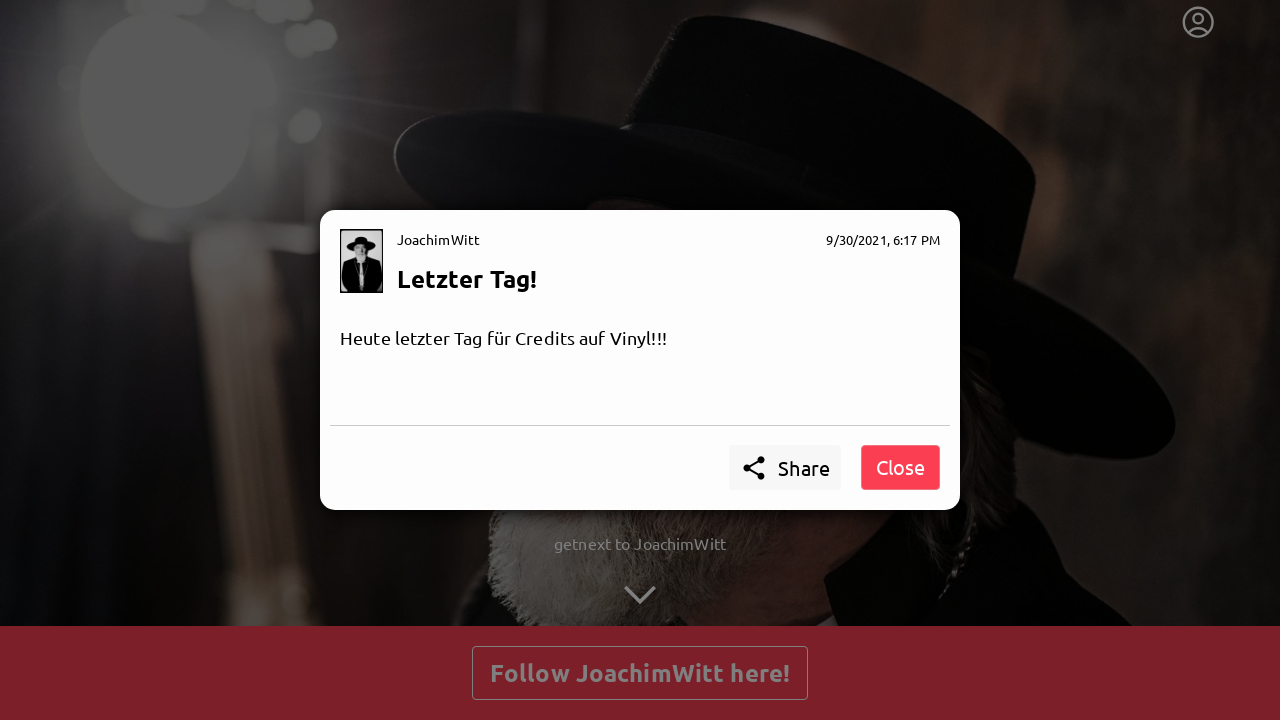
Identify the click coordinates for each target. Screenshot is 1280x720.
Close (900, 466)
